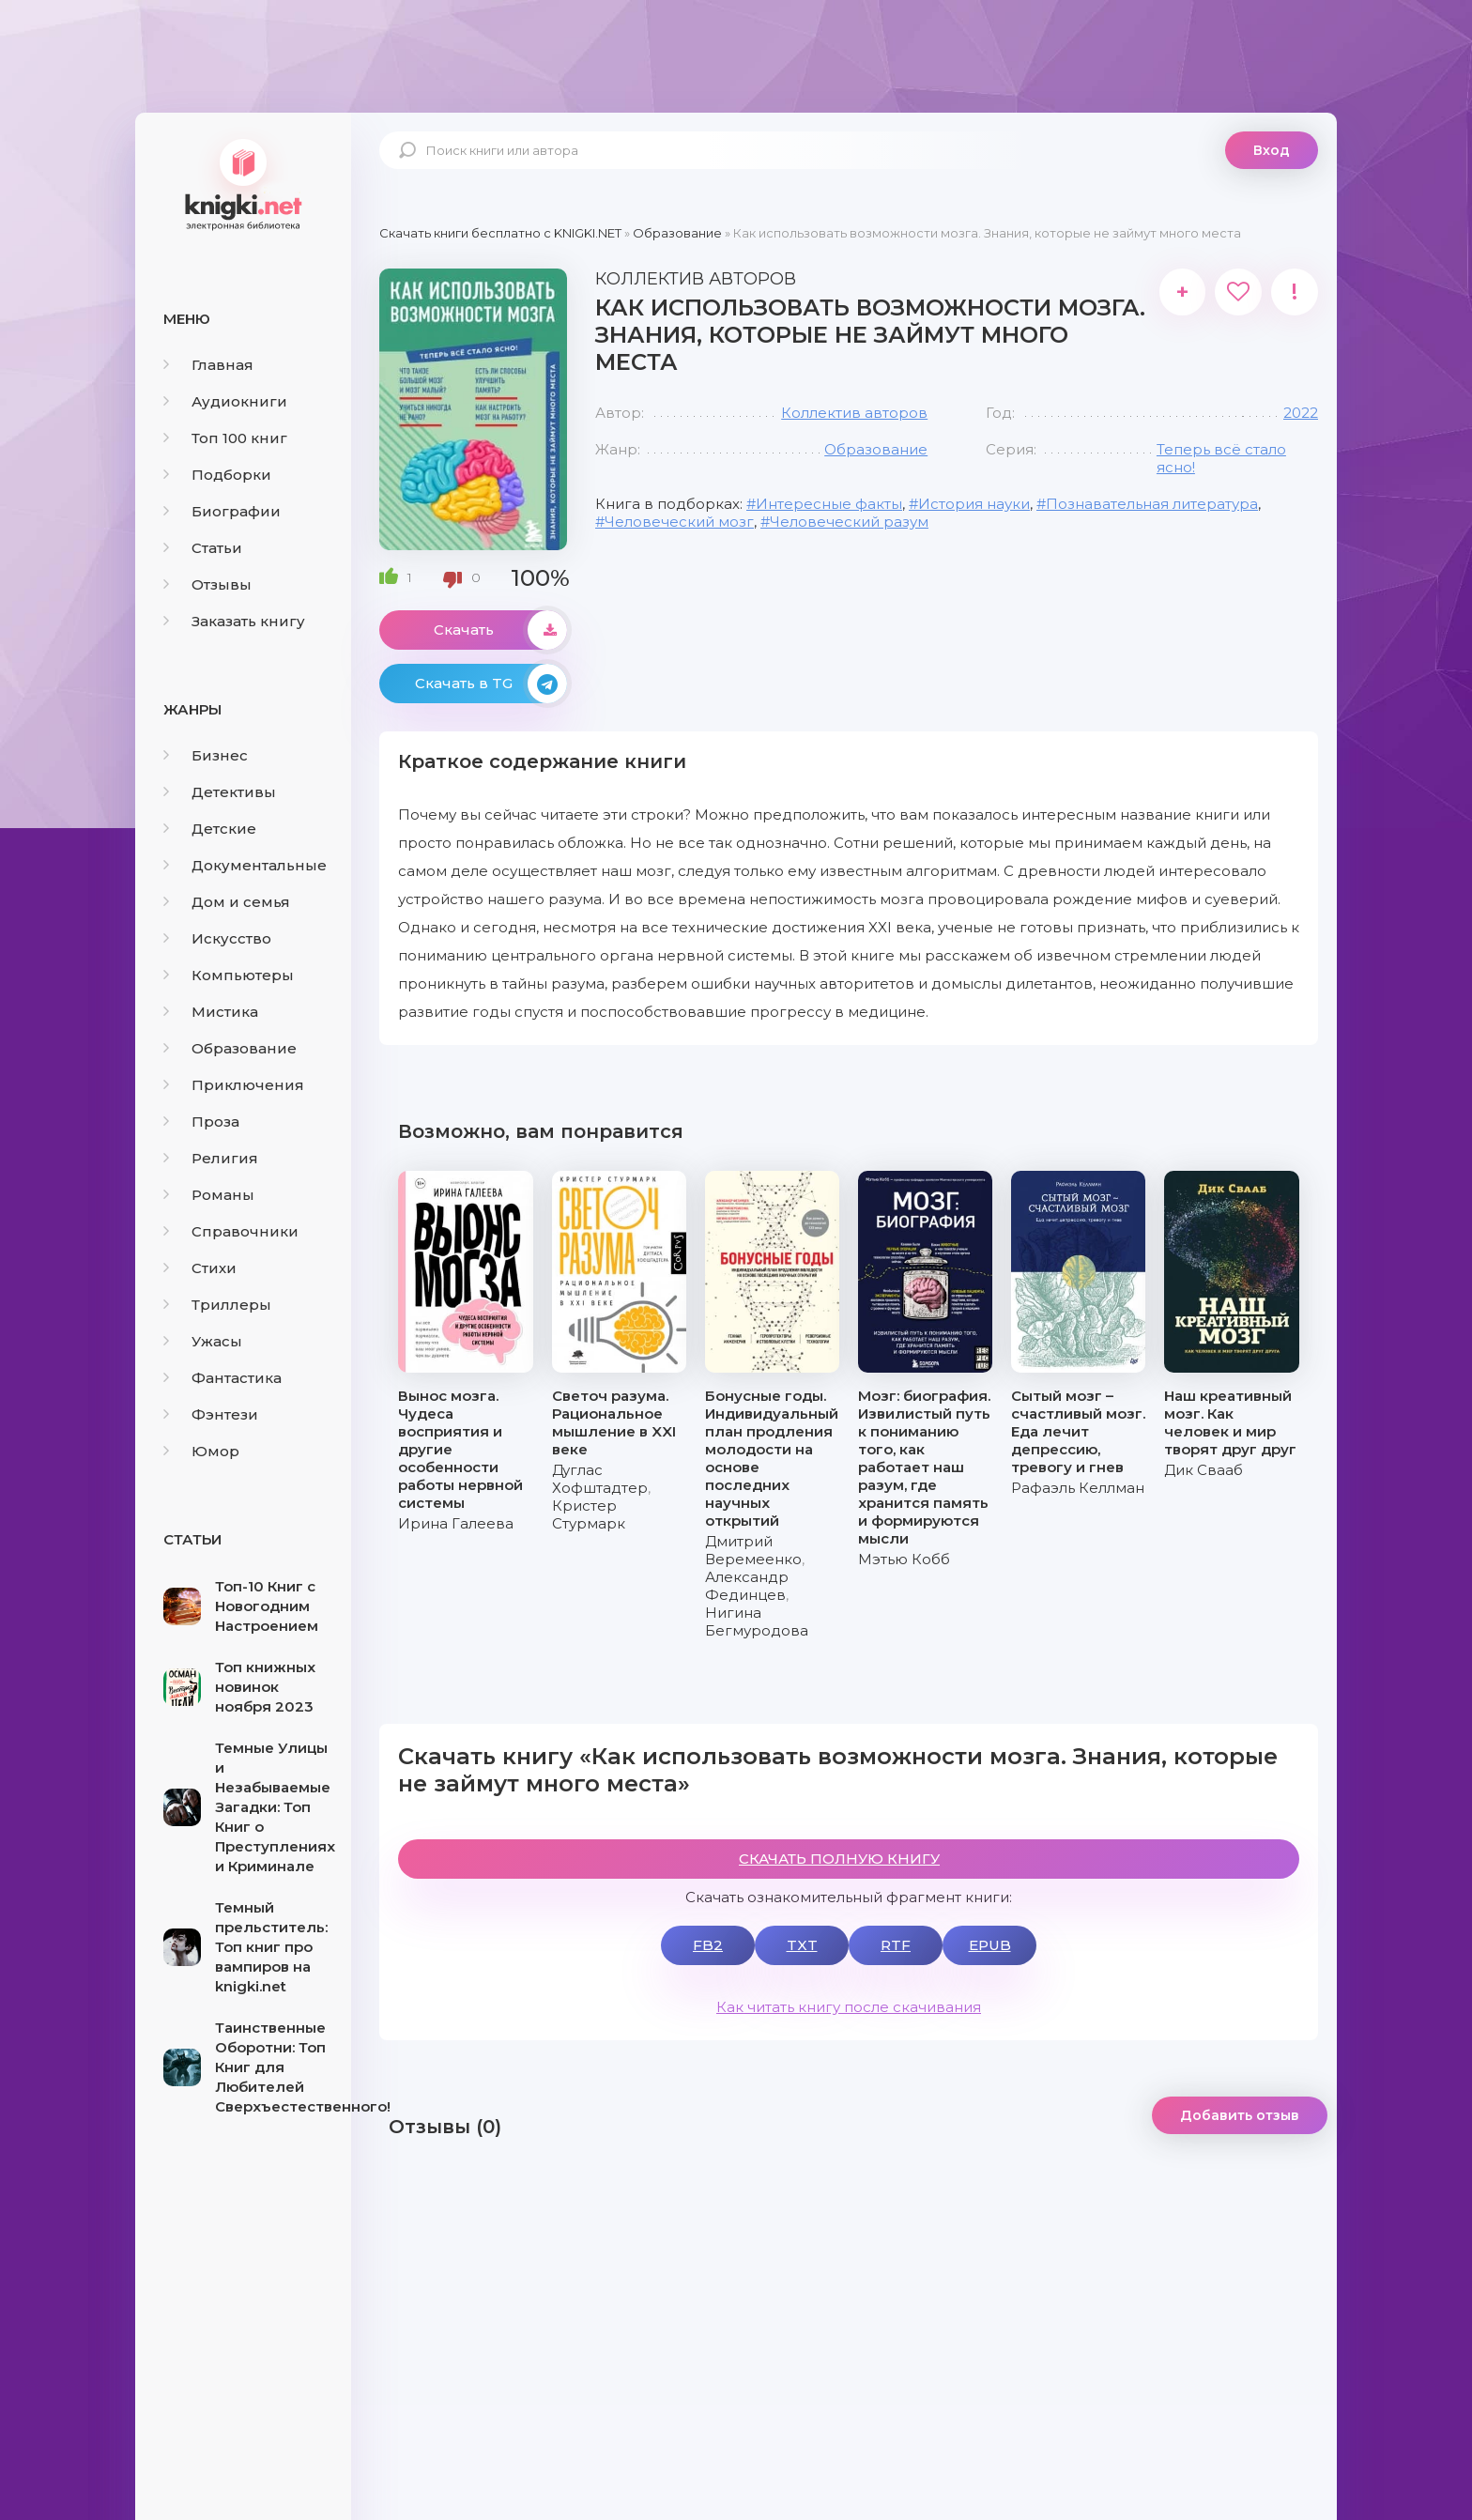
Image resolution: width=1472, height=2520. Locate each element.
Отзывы (207, 584)
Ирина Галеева (456, 1523)
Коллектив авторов (854, 413)
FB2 (708, 1945)
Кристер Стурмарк (588, 1514)
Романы (208, 1195)
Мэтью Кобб (904, 1559)
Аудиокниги (225, 401)
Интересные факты (829, 504)
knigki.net (243, 183)
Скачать (500, 630)
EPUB (990, 1945)
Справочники (231, 1231)
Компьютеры (228, 975)
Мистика (210, 1012)
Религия (210, 1158)
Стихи (200, 1268)
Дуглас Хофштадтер (600, 1479)
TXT (802, 1945)
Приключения (233, 1085)
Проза (201, 1121)
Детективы (219, 792)
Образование (230, 1048)
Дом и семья (226, 902)
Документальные (245, 865)
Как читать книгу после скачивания (848, 2007)
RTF (896, 1945)
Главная (208, 365)
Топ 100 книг (225, 438)
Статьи (202, 548)
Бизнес (205, 755)
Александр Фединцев (747, 1586)
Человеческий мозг (679, 521)
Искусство (217, 938)
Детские (209, 828)
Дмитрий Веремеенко (753, 1550)
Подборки (217, 475)
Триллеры (217, 1305)
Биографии (222, 511)
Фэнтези (210, 1414)
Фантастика (222, 1378)
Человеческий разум (849, 521)
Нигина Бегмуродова (756, 1621)
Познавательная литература (1152, 504)
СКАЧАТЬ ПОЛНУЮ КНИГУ (839, 1858)
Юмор (201, 1451)
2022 (1300, 413)
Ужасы (202, 1341)
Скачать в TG (491, 683)
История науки (974, 504)
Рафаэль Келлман (1077, 1488)
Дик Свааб (1203, 1470)
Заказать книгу (234, 621)
